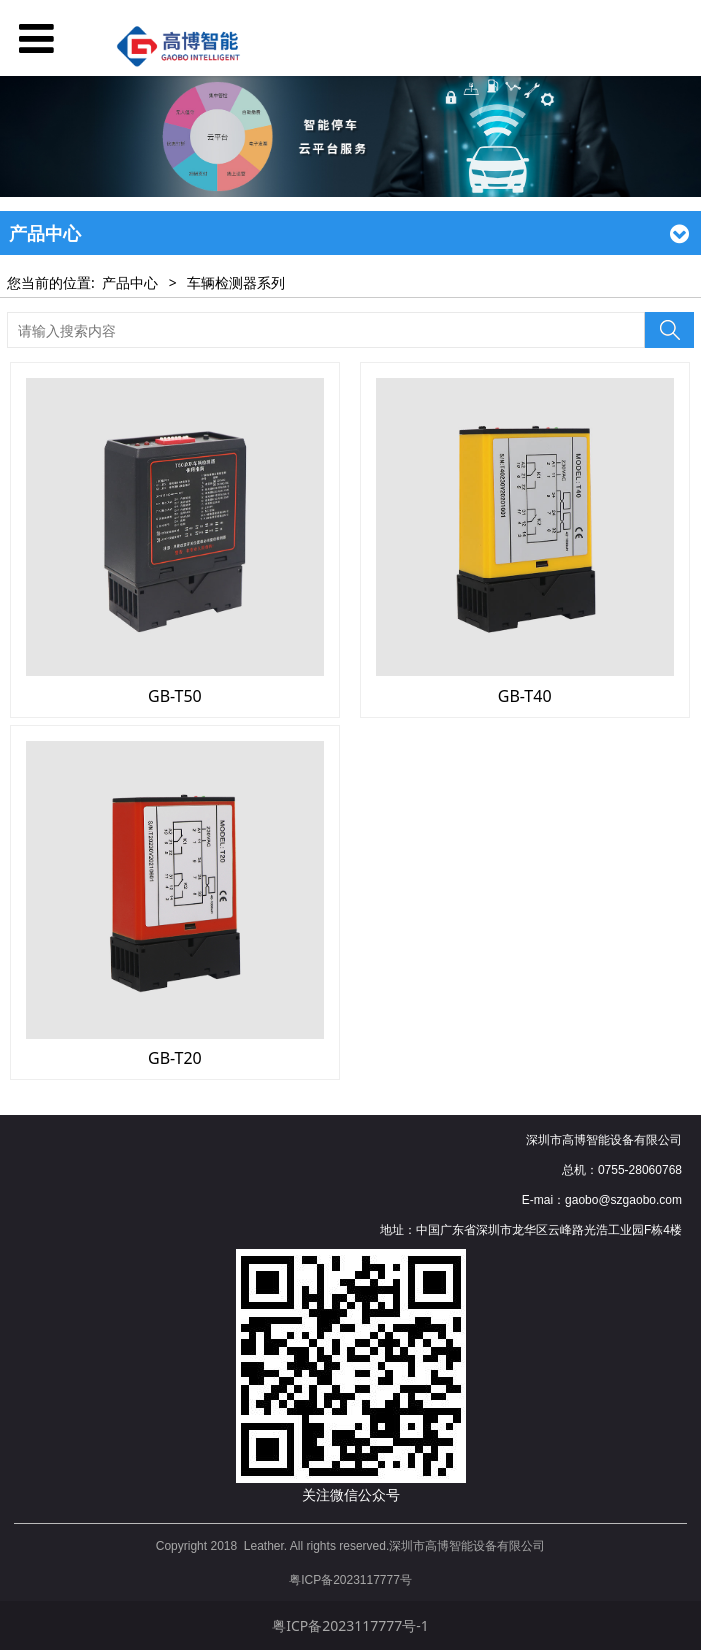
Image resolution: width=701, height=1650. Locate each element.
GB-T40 (525, 696)
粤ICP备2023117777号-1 (350, 1625)
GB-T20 (175, 1058)
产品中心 (130, 282)
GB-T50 (175, 696)
